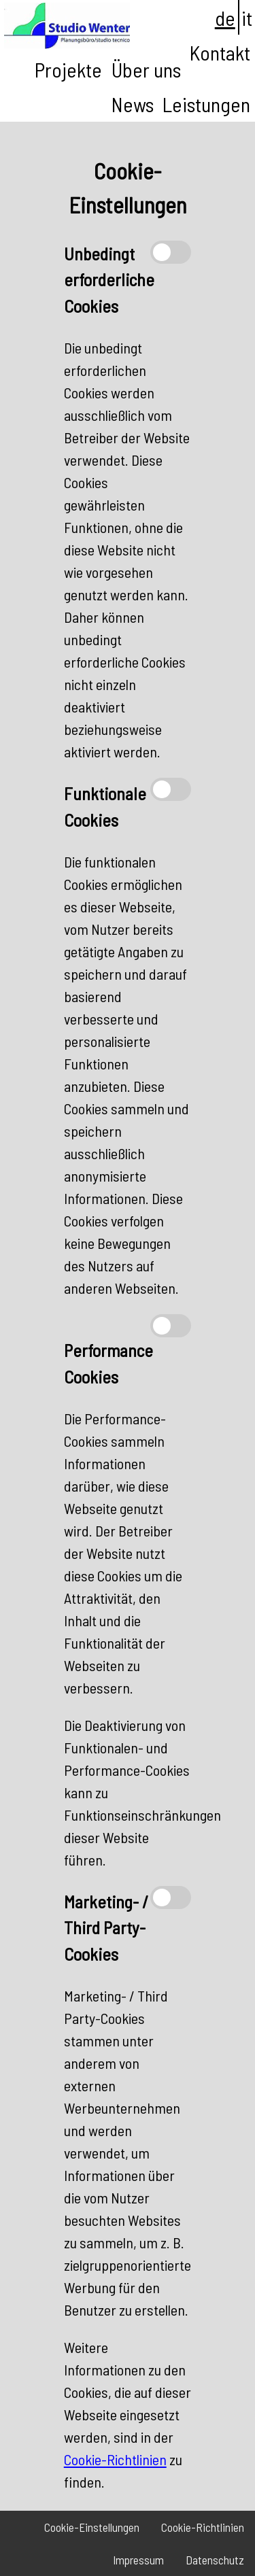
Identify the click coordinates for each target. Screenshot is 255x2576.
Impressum (138, 2559)
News (133, 104)
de (225, 17)
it (246, 17)
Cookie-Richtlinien (115, 2459)
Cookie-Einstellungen (91, 2527)
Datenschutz (215, 2559)
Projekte (68, 69)
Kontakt (220, 52)
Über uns (146, 69)
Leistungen (206, 104)
